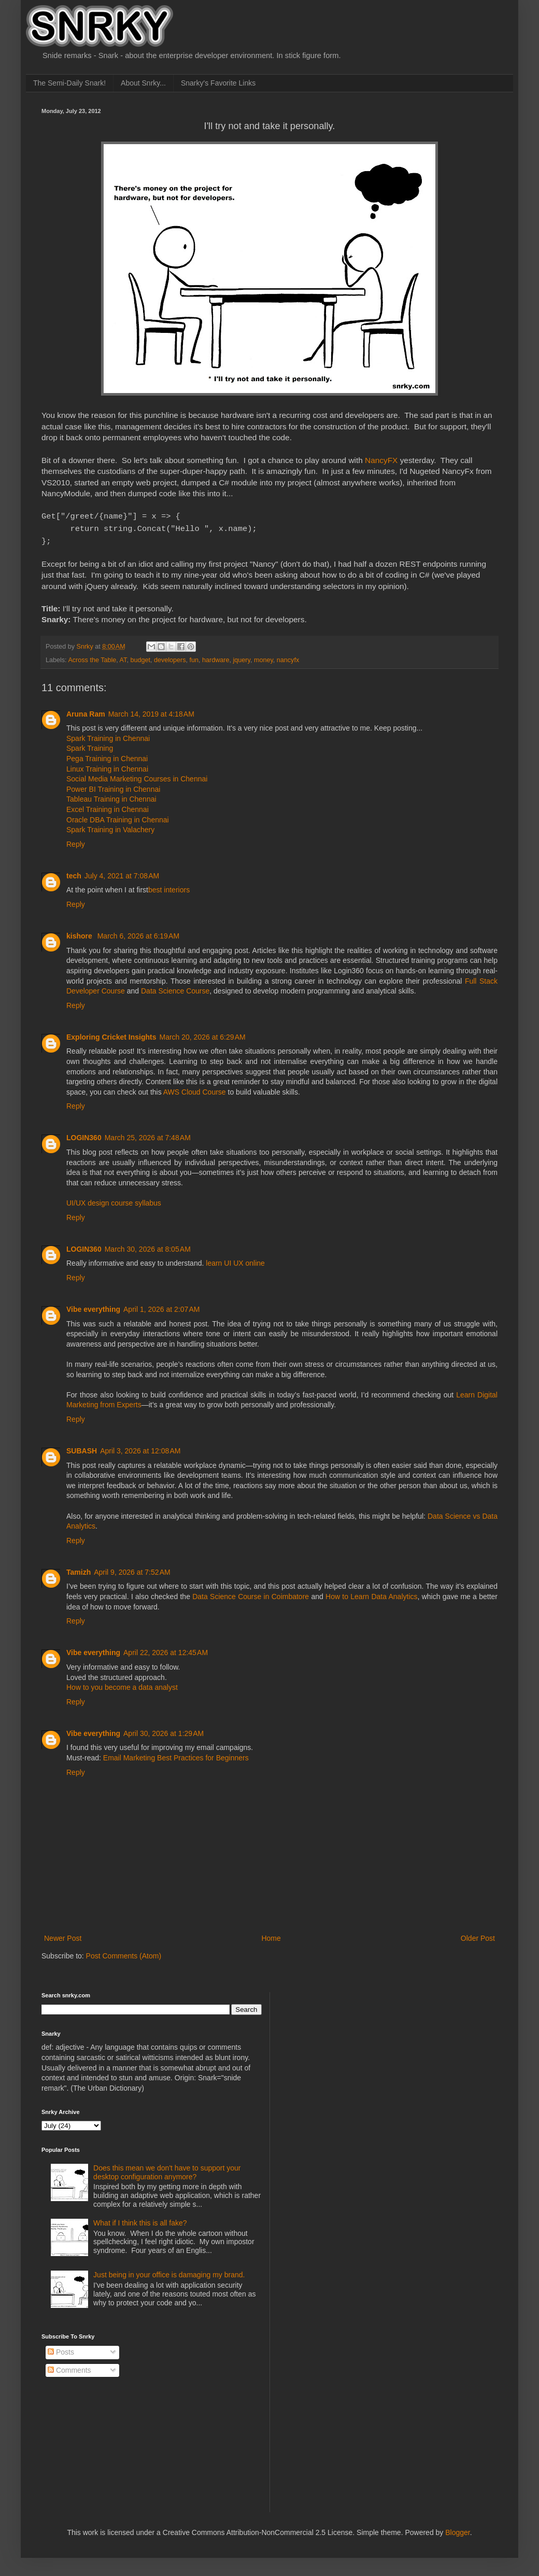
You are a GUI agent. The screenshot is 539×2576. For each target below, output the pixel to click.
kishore (80, 933)
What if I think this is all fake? (140, 2220)
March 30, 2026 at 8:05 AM (148, 1246)
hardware (216, 657)
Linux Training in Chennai (107, 766)
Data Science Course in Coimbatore (250, 1593)
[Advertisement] (339, 2041)
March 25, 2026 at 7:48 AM (148, 1134)
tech (73, 873)
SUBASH (81, 1448)
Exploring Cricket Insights (111, 1034)
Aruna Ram (85, 711)
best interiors (169, 887)
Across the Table (92, 657)
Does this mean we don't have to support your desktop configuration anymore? (166, 2169)
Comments (69, 2367)
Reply (75, 841)
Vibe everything (93, 1306)
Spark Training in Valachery (110, 826)
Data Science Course (175, 988)
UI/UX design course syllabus (113, 1200)
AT (123, 657)
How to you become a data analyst (122, 1684)
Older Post (478, 1935)
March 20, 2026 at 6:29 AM (202, 1034)
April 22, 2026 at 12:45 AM (165, 1649)
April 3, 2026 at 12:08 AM (140, 1448)
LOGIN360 (84, 1134)
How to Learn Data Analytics (371, 1593)
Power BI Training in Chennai (113, 786)
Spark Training (89, 745)
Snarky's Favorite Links (218, 83)
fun (194, 657)
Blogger (457, 2529)
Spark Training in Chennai (108, 735)
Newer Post (62, 1935)
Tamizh (78, 1569)
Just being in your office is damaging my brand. (169, 2271)
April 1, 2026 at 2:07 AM (161, 1306)
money (263, 657)
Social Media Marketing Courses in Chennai (136, 776)
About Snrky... (143, 83)
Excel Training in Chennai (107, 806)
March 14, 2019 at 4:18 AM (151, 711)
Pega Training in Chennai (107, 755)
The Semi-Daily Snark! (69, 83)
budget (140, 657)
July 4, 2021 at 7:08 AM (121, 873)
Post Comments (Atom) (123, 1953)
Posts (61, 2349)
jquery (241, 657)
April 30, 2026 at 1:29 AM (163, 1730)
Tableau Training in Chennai (111, 796)
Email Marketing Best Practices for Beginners (176, 1755)
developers (170, 657)
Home (270, 1935)
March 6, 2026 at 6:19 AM (138, 933)
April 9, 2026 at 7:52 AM (132, 1569)
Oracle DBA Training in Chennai (117, 817)
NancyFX (381, 460)
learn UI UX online (235, 1260)
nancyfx (288, 657)
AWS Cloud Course (194, 1089)
